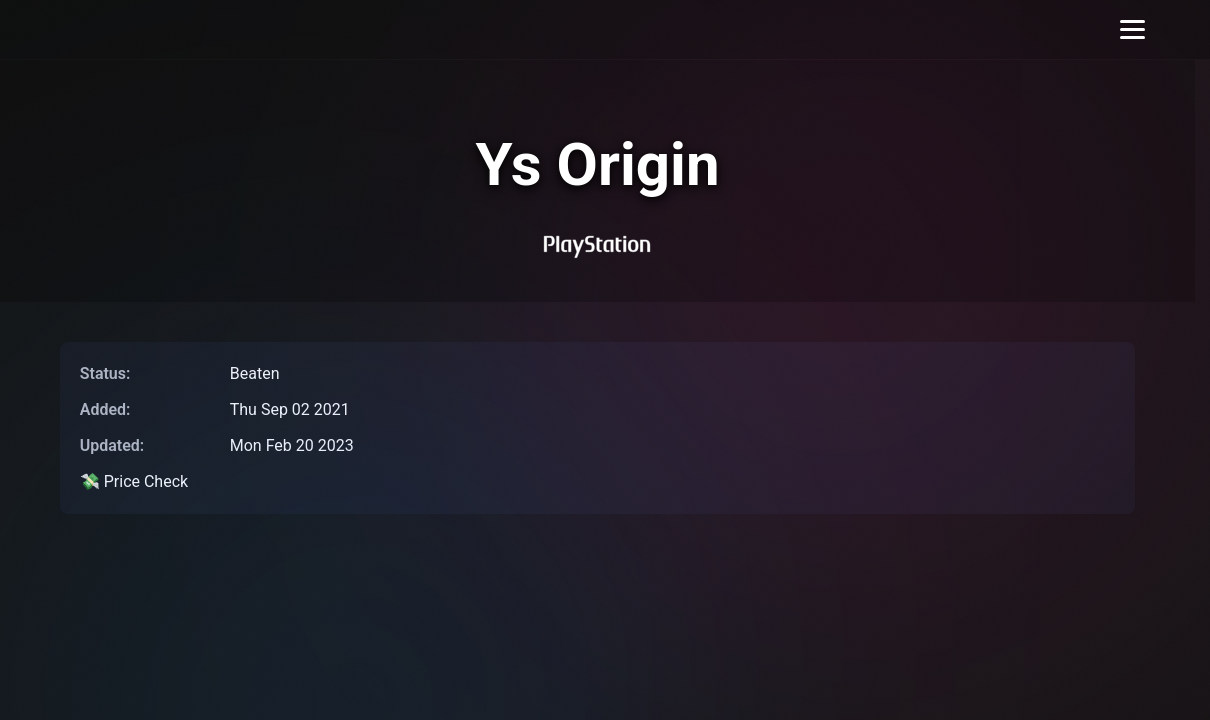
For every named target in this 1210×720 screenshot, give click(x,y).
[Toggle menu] (1132, 29)
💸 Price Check (134, 481)
